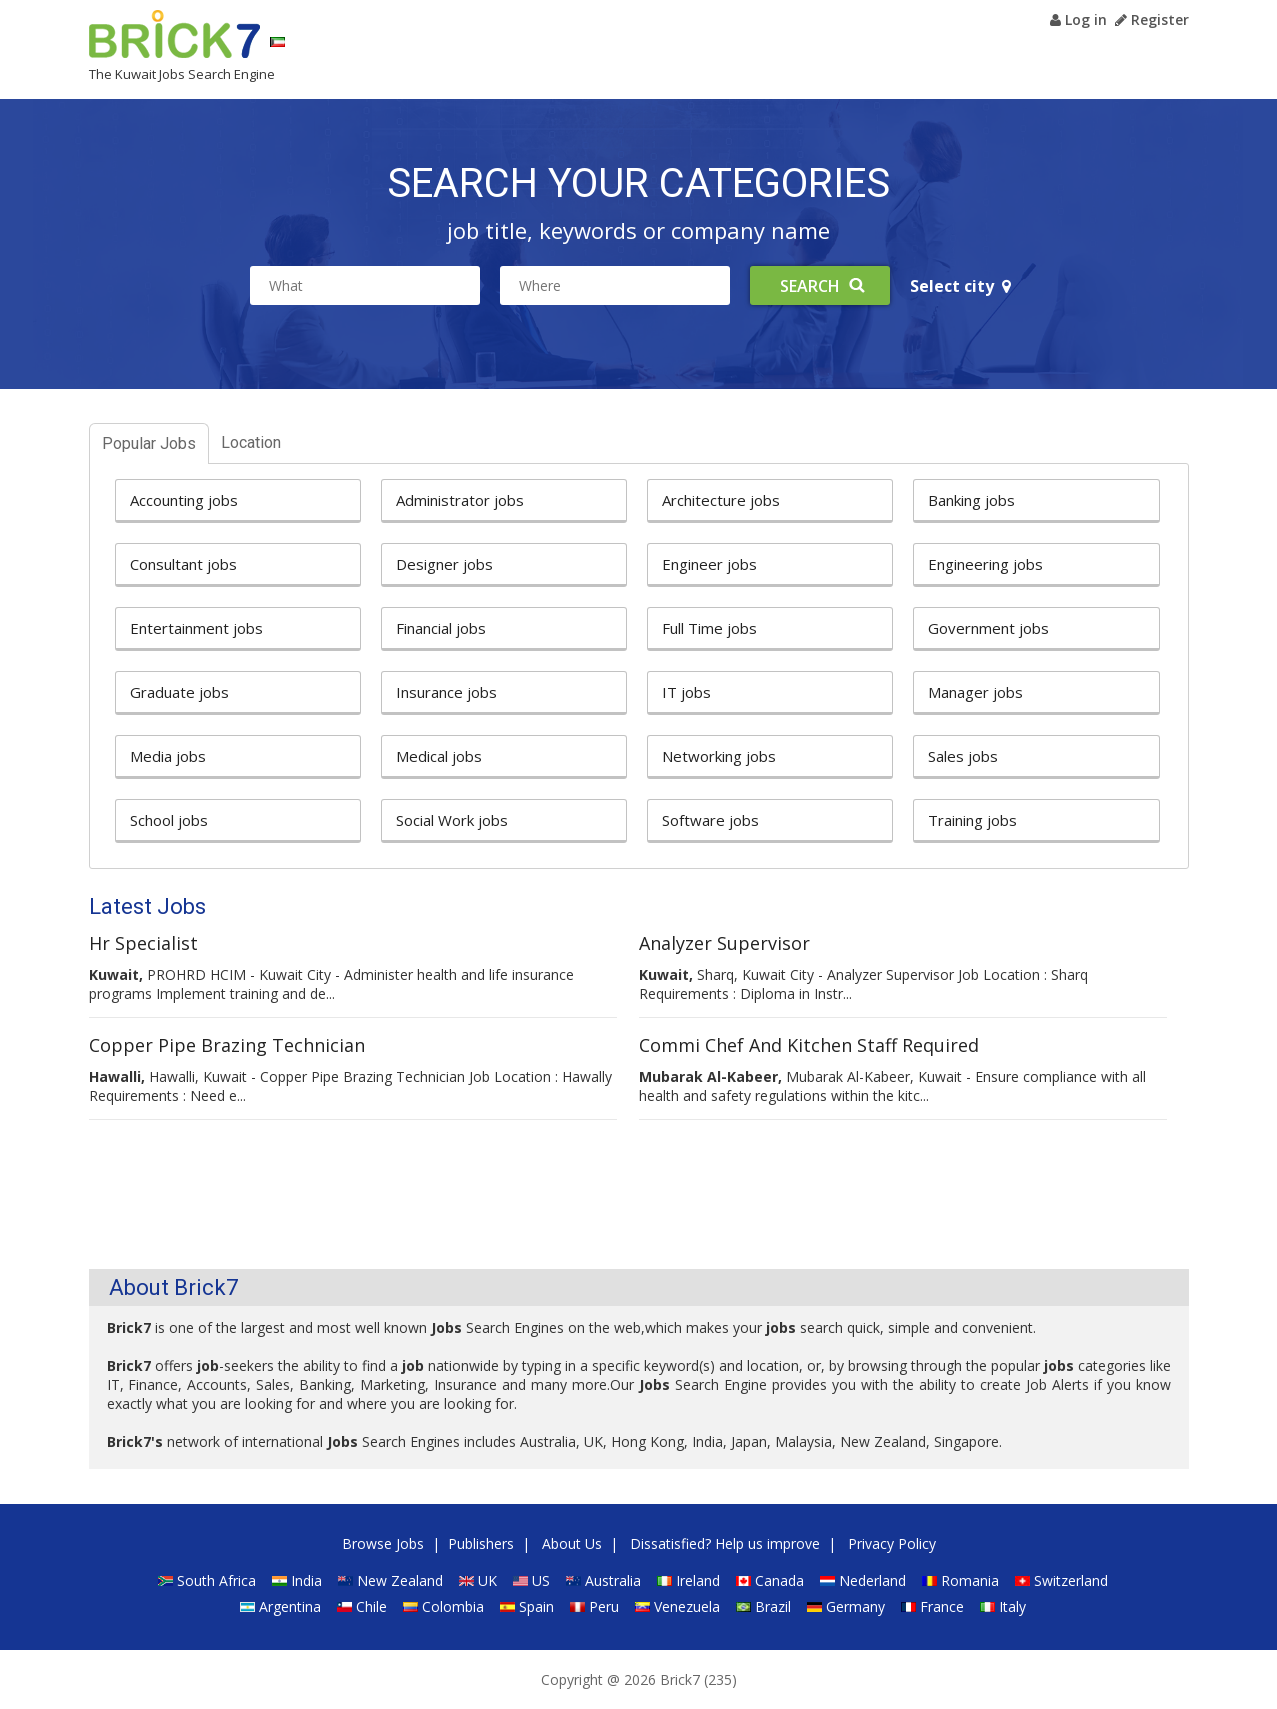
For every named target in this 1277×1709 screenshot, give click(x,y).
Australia (613, 1580)
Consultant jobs (183, 564)
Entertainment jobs (196, 628)
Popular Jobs (149, 443)
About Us (572, 1543)
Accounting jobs (184, 500)
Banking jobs (971, 500)
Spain (536, 1606)
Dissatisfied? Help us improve (725, 1543)
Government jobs (988, 628)
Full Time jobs (709, 628)
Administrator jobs (460, 500)
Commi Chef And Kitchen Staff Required (809, 1045)
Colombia (453, 1606)
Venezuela (687, 1606)
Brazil (773, 1606)
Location (251, 442)
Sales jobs (963, 756)
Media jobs (168, 756)
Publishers (481, 1543)
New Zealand (400, 1580)
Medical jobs (439, 756)
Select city (960, 286)
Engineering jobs (985, 564)
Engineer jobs (709, 564)
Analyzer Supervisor (724, 943)
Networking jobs (719, 756)
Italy (1012, 1606)
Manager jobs (975, 692)
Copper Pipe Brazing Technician (227, 1045)
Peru (604, 1606)
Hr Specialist (143, 943)
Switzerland (1071, 1580)
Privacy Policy (892, 1543)
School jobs (169, 820)
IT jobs (686, 692)
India (306, 1580)
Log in (1078, 19)
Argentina (290, 1606)
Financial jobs (441, 628)
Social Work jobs (452, 820)
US (541, 1580)
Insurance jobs (446, 692)
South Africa (216, 1580)
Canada (779, 1580)
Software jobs (710, 820)
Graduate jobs (179, 692)
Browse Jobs (383, 1543)
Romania (970, 1580)
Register (1152, 19)
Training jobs (972, 820)
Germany (855, 1606)
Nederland (872, 1580)
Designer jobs (444, 564)
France (942, 1606)
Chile (371, 1606)
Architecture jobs (721, 500)
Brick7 (174, 34)
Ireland (698, 1580)
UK (487, 1580)
